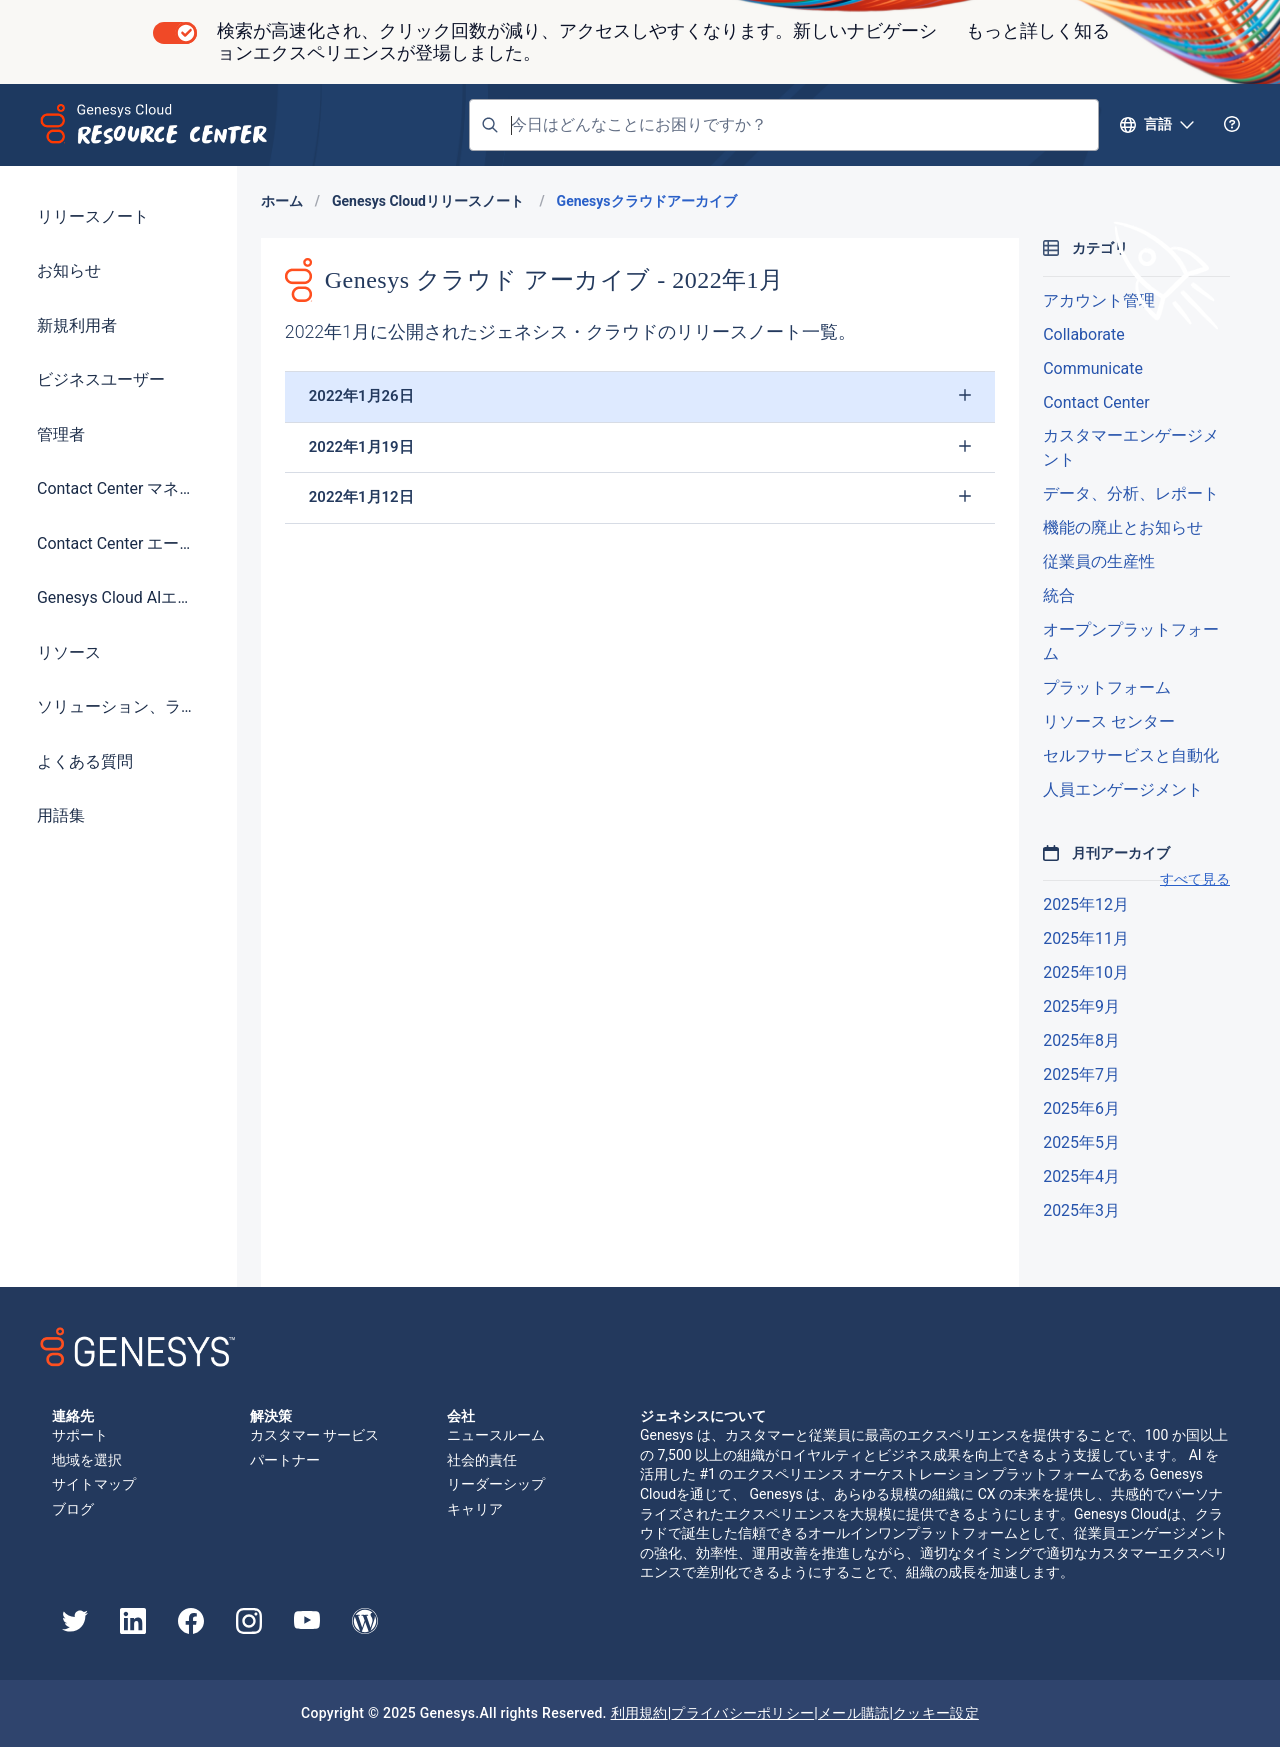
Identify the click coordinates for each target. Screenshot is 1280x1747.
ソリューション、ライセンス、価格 (118, 706)
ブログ (73, 1509)
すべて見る (1195, 879)
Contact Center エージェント (118, 543)
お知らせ (69, 270)
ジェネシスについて (703, 1416)
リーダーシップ (496, 1484)
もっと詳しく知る (1038, 30)
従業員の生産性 (1099, 561)
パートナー (285, 1460)
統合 (1059, 595)
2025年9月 (1081, 1006)
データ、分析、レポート (1131, 493)
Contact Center (1096, 402)
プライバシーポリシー (742, 1713)
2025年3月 (1081, 1210)
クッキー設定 (936, 1713)
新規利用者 (77, 325)
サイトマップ (94, 1484)
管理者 (61, 434)
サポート (80, 1435)
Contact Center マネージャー (118, 488)
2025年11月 (1086, 938)
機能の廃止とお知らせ (1123, 527)
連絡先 (73, 1416)
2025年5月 (1081, 1142)
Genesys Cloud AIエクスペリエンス (118, 597)
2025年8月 (1081, 1040)
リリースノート (93, 216)
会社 (462, 1416)
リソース (69, 652)
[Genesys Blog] (365, 1629)
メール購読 (853, 1713)
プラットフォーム (1107, 687)
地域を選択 (87, 1460)
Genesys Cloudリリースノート (429, 201)
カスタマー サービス (314, 1435)
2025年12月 (1086, 904)
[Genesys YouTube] (307, 1624)
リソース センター (1109, 721)
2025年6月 (1081, 1108)
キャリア (475, 1509)
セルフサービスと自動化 (1131, 755)
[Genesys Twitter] (75, 1627)
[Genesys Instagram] (249, 1629)
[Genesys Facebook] (191, 1629)
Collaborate (1083, 334)
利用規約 (639, 1713)
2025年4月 (1081, 1176)
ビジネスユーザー (101, 379)
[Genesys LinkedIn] (133, 1629)
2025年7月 (1081, 1074)
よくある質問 (85, 761)
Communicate (1093, 368)
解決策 (271, 1416)
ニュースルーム (496, 1435)
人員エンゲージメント (1123, 789)
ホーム (282, 201)
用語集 (61, 815)
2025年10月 (1086, 972)
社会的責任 (482, 1460)
